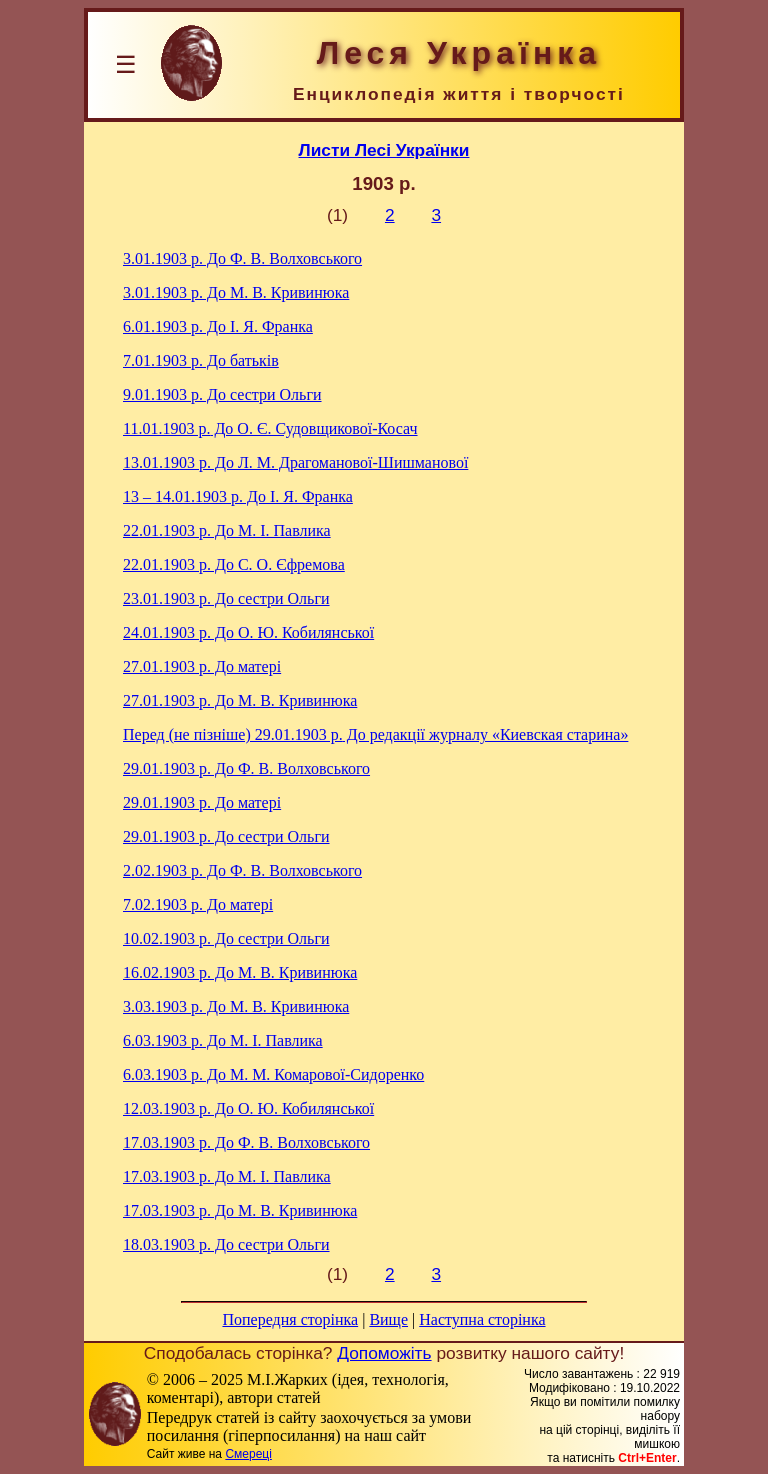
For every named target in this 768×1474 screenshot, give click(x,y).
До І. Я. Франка (218, 326)
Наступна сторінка (482, 1319)
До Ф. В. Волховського (242, 258)
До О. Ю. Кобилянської (248, 632)
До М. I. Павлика (227, 530)
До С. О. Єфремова (234, 564)
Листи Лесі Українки (384, 150)
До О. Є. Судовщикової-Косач (270, 428)
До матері (202, 666)
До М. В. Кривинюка (236, 292)
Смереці (248, 1454)
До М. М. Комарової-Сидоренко (273, 1074)
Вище (388, 1319)
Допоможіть (384, 1353)
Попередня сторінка (290, 1319)
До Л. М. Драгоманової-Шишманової (295, 462)
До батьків (201, 360)
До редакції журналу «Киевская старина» (375, 734)
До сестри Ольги (222, 394)
